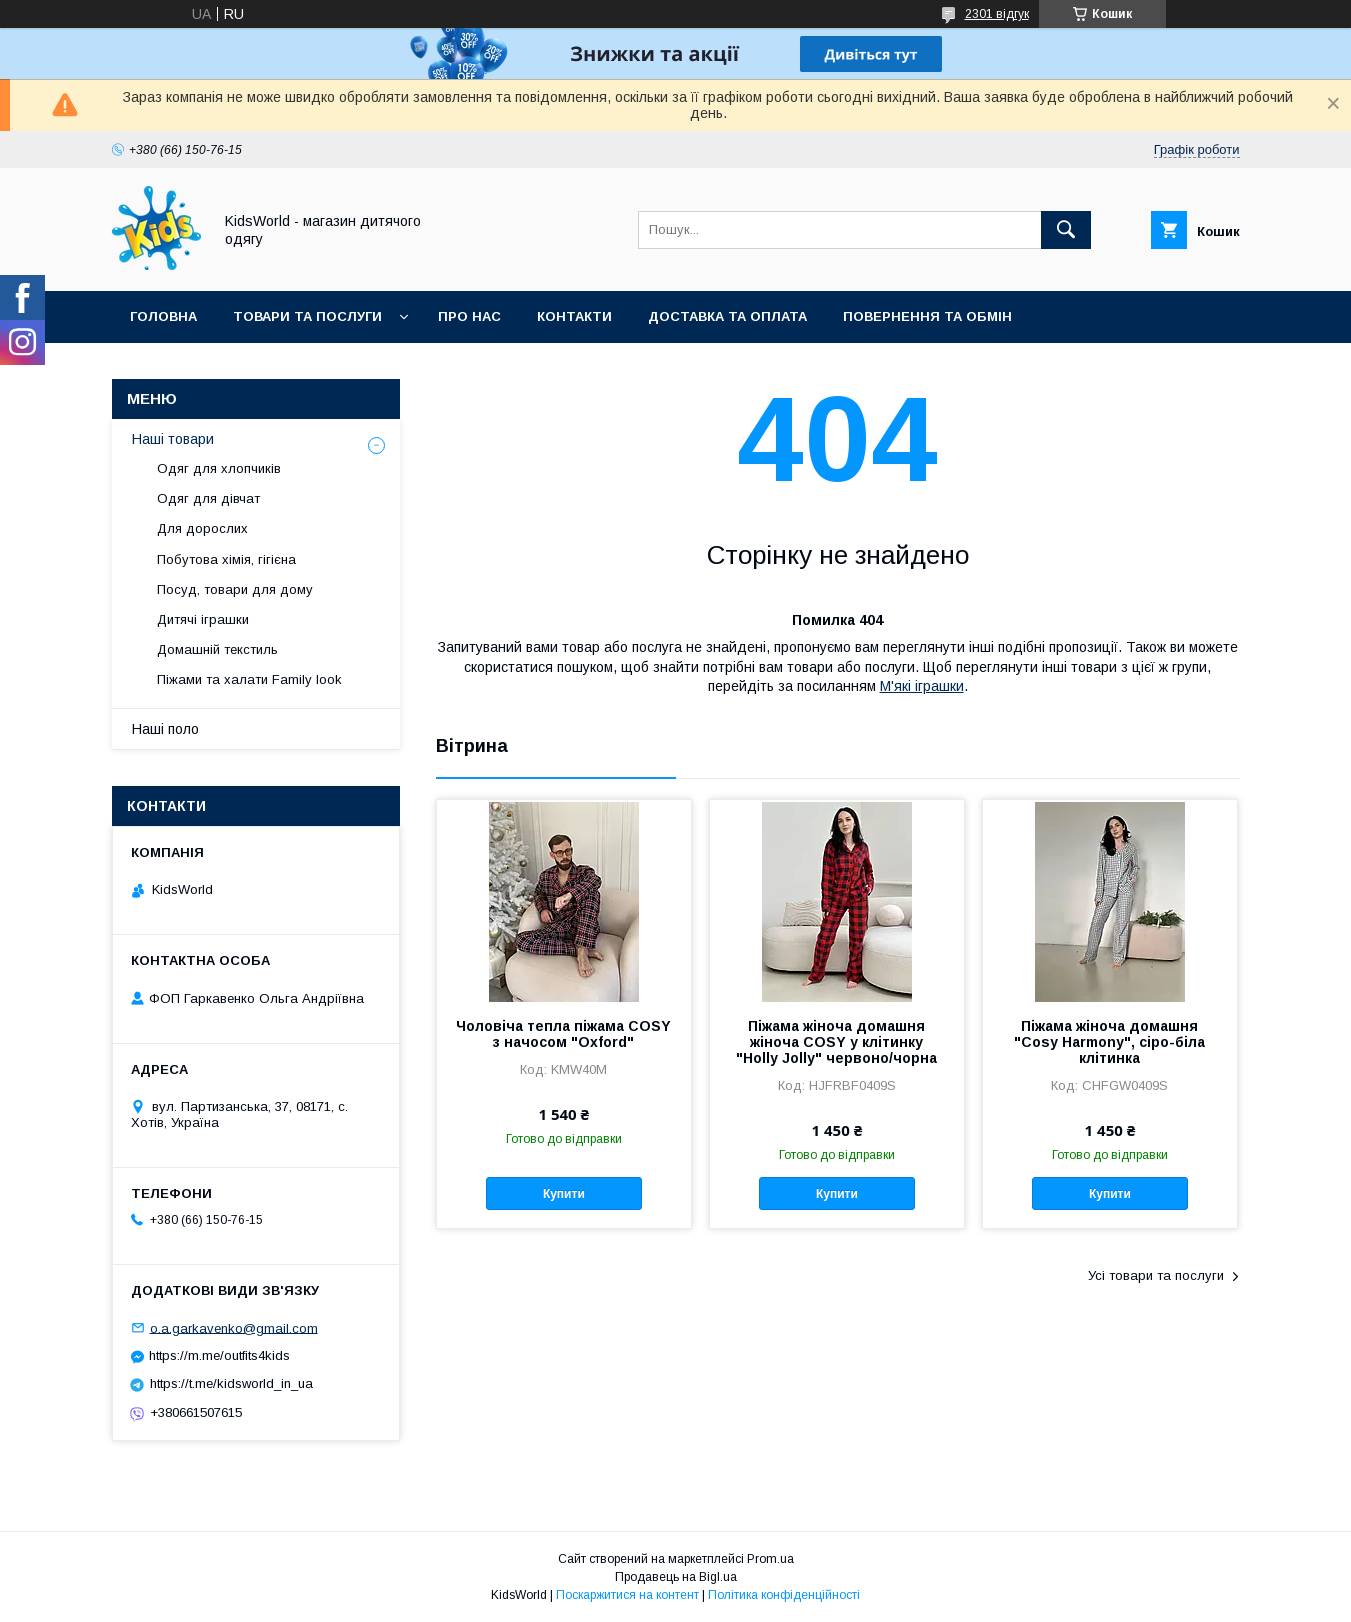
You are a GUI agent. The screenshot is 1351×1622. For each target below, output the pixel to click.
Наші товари (173, 439)
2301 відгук (997, 14)
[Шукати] (1066, 230)
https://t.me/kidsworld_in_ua (231, 1383)
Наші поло (165, 729)
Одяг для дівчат (208, 498)
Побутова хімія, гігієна (226, 559)
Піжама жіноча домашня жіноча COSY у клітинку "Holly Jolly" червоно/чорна (836, 1042)
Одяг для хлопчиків (219, 468)
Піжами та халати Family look (249, 679)
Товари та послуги (307, 316)
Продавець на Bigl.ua (676, 1577)
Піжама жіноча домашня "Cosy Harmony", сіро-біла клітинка (1109, 1042)
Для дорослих (202, 528)
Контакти (574, 316)
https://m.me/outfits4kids (219, 1355)
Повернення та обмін (927, 316)
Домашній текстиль (217, 649)
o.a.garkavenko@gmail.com (234, 1327)
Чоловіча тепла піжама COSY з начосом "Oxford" (563, 1034)
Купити (564, 1194)
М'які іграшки (922, 686)
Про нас (469, 316)
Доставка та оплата (727, 316)
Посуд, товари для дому (235, 589)
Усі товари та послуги (1156, 1275)
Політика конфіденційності (784, 1595)
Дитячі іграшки (203, 619)
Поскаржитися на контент (627, 1595)
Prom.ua (770, 1559)
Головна (163, 316)
